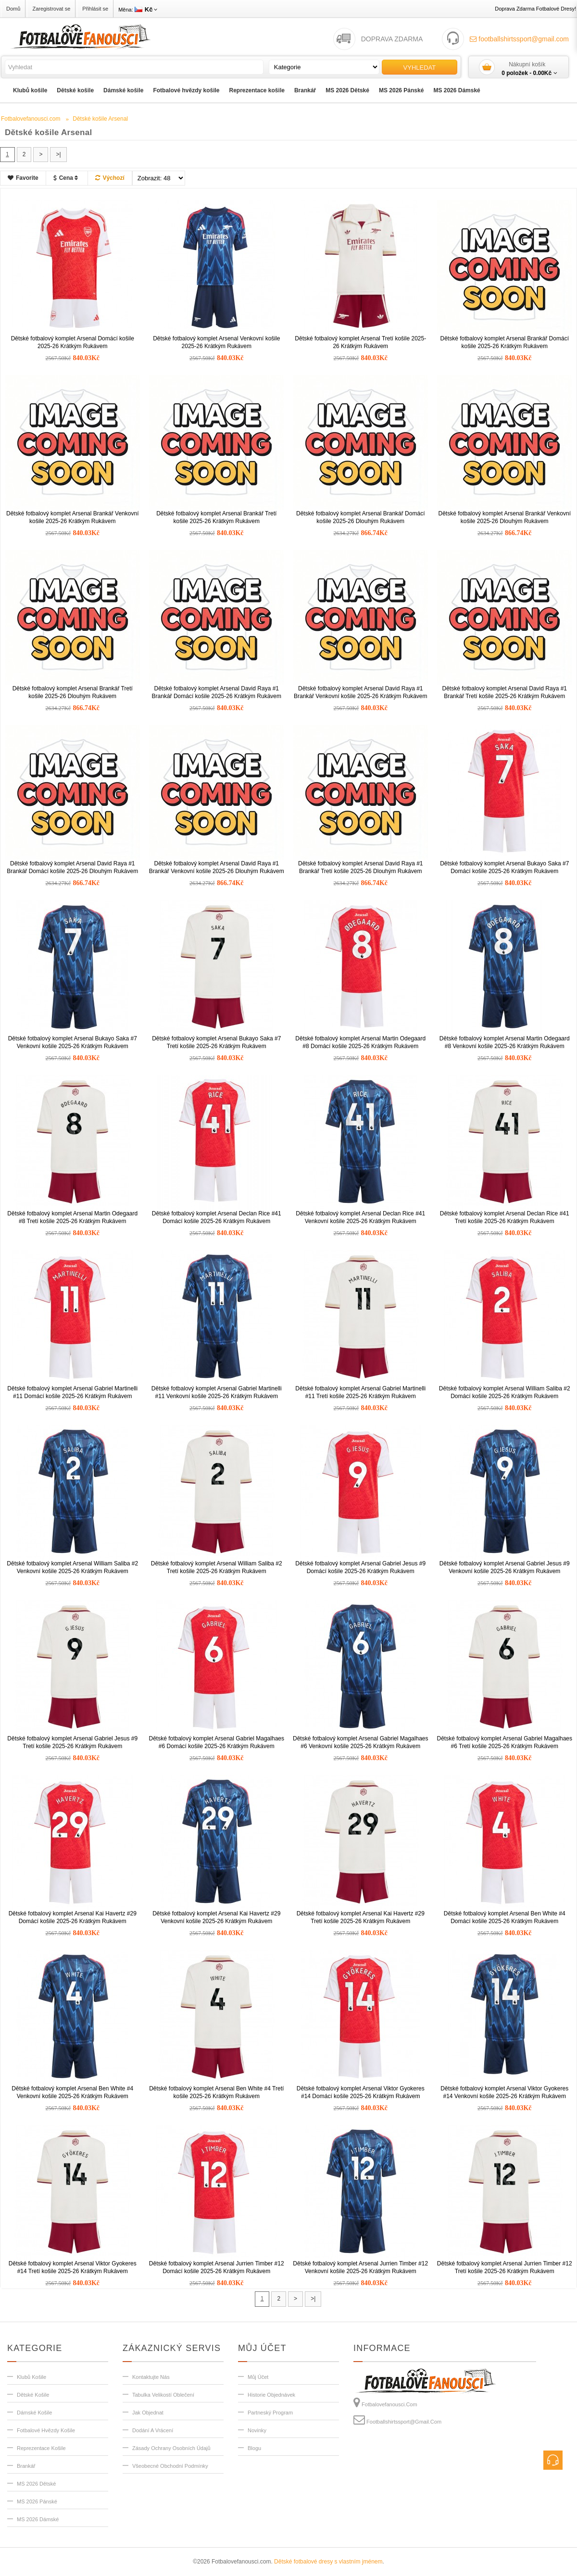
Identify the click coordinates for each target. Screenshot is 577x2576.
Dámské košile (123, 90)
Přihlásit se (95, 9)
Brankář (305, 90)
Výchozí (109, 178)
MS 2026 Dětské (347, 90)
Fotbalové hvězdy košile (186, 90)
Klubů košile (30, 90)
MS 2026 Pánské (401, 90)
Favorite (23, 178)
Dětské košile (75, 90)
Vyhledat (419, 67)
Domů (13, 9)
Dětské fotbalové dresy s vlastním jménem (328, 2561)
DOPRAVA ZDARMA (392, 39)
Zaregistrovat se (51, 9)
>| (58, 154)
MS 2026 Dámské (456, 90)
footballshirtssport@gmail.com (519, 39)
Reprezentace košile (257, 90)
